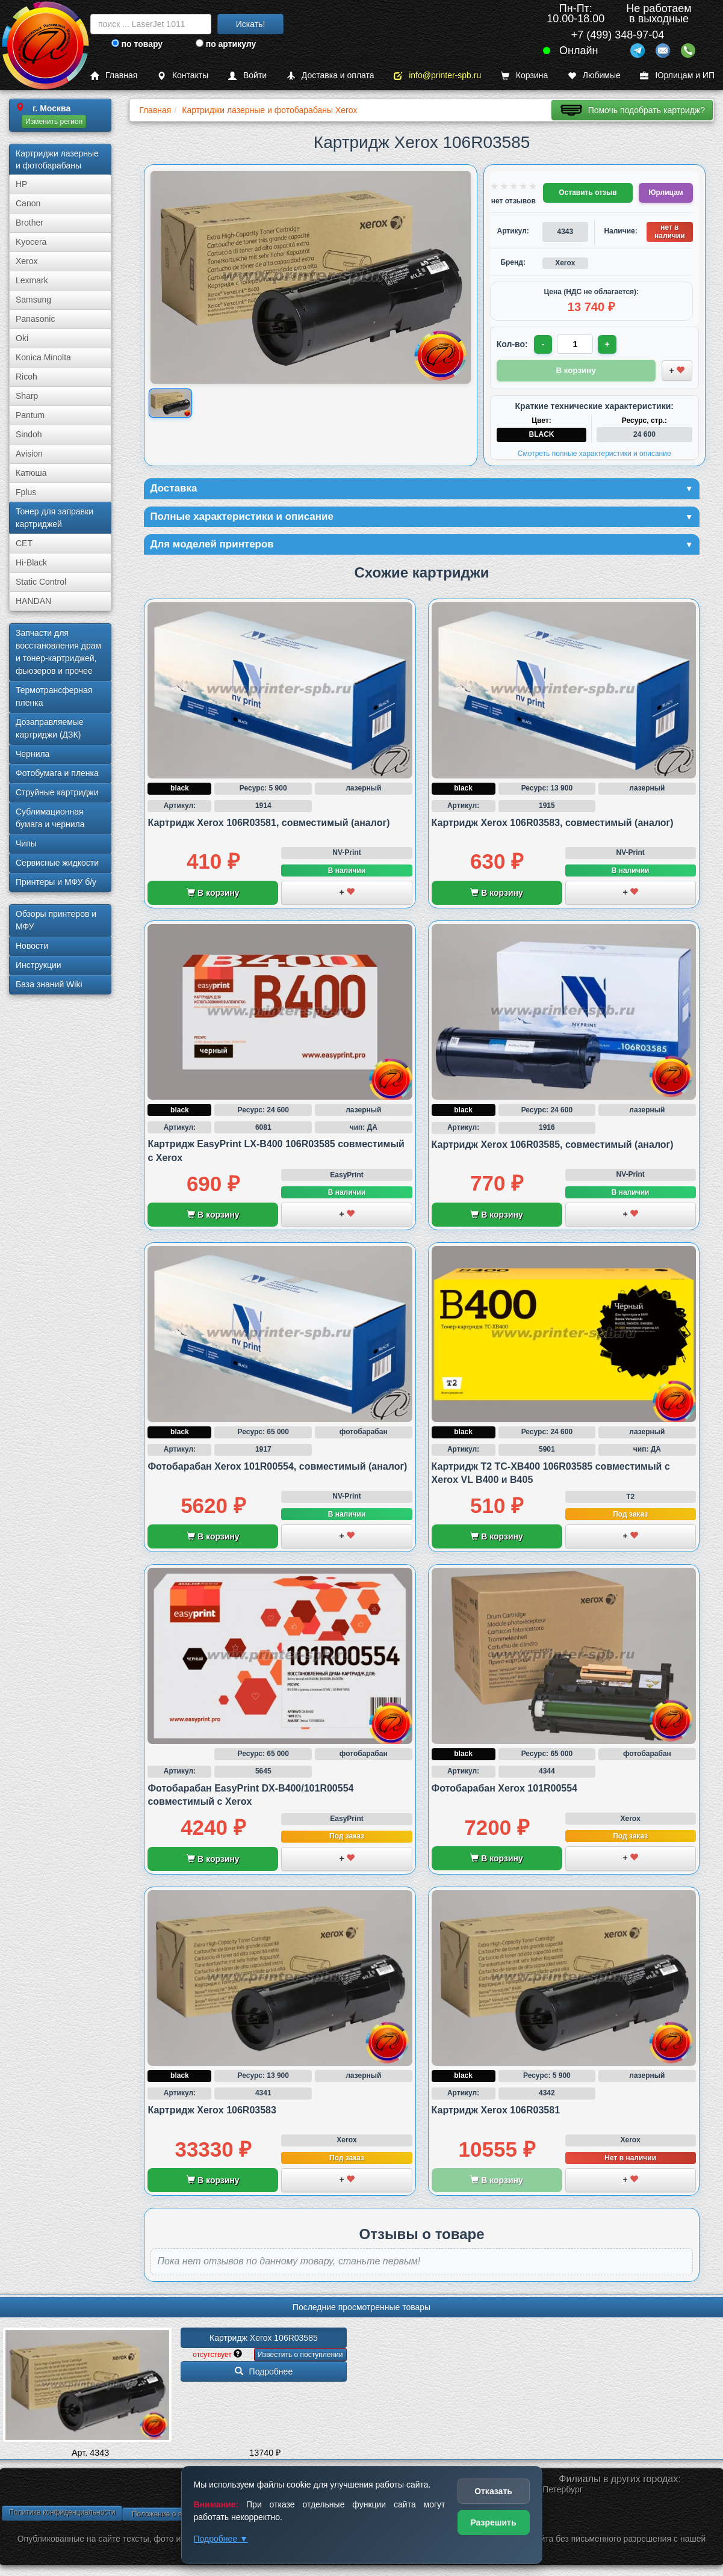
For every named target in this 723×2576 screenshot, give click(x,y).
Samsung (33, 299)
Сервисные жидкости (57, 862)
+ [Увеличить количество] (608, 344)
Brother (29, 222)
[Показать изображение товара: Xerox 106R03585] (170, 403)
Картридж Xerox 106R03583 (211, 2112)
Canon (28, 203)
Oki (22, 338)
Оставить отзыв (587, 192)
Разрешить (493, 2522)
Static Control (41, 582)
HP (21, 184)
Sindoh (29, 434)
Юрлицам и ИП (677, 75)
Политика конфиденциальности (61, 2514)
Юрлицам (665, 192)
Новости (32, 946)
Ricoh (26, 376)
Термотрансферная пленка (54, 696)
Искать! (250, 24)
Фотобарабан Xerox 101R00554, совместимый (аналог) (277, 1468)
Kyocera (31, 242)
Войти (247, 75)
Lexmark (32, 280)
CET (24, 543)
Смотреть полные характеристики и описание (594, 453)
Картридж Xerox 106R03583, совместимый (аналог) (553, 824)
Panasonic (35, 319)
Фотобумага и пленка (57, 773)
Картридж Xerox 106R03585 (263, 2340)
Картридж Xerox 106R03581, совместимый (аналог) (268, 824)
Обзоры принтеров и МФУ (56, 920)
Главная (113, 75)
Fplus (26, 492)
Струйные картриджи (57, 792)
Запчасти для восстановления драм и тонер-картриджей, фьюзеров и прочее (58, 652)
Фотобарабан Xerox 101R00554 (504, 1790)
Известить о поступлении (300, 2357)
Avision (29, 453)
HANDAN (33, 601)
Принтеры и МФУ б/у (56, 882)
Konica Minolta (43, 357)
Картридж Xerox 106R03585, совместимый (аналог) (553, 1146)
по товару (137, 44)
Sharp (27, 396)
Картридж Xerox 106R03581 (496, 2112)
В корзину (213, 894)
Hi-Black (31, 562)
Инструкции (38, 965)
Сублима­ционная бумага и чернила (50, 818)
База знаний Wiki (49, 984)
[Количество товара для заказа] (576, 344)
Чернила (32, 754)
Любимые (594, 75)
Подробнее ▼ (221, 2539)
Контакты (182, 75)
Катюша (31, 473)
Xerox (27, 261)
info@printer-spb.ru (437, 75)
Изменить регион (53, 121)
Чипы (26, 843)
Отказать (493, 2491)
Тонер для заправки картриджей (54, 518)
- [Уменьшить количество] (543, 344)
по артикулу (226, 44)
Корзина (524, 75)
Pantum (30, 415)
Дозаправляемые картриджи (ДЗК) (50, 728)
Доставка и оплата (330, 75)
